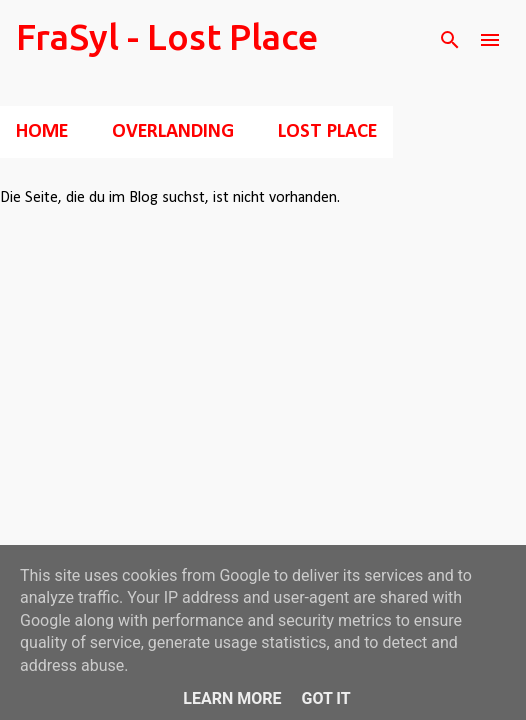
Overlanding (173, 132)
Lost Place (327, 132)
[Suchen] (450, 40)
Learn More (232, 698)
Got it (325, 698)
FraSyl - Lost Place (167, 36)
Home (42, 132)
